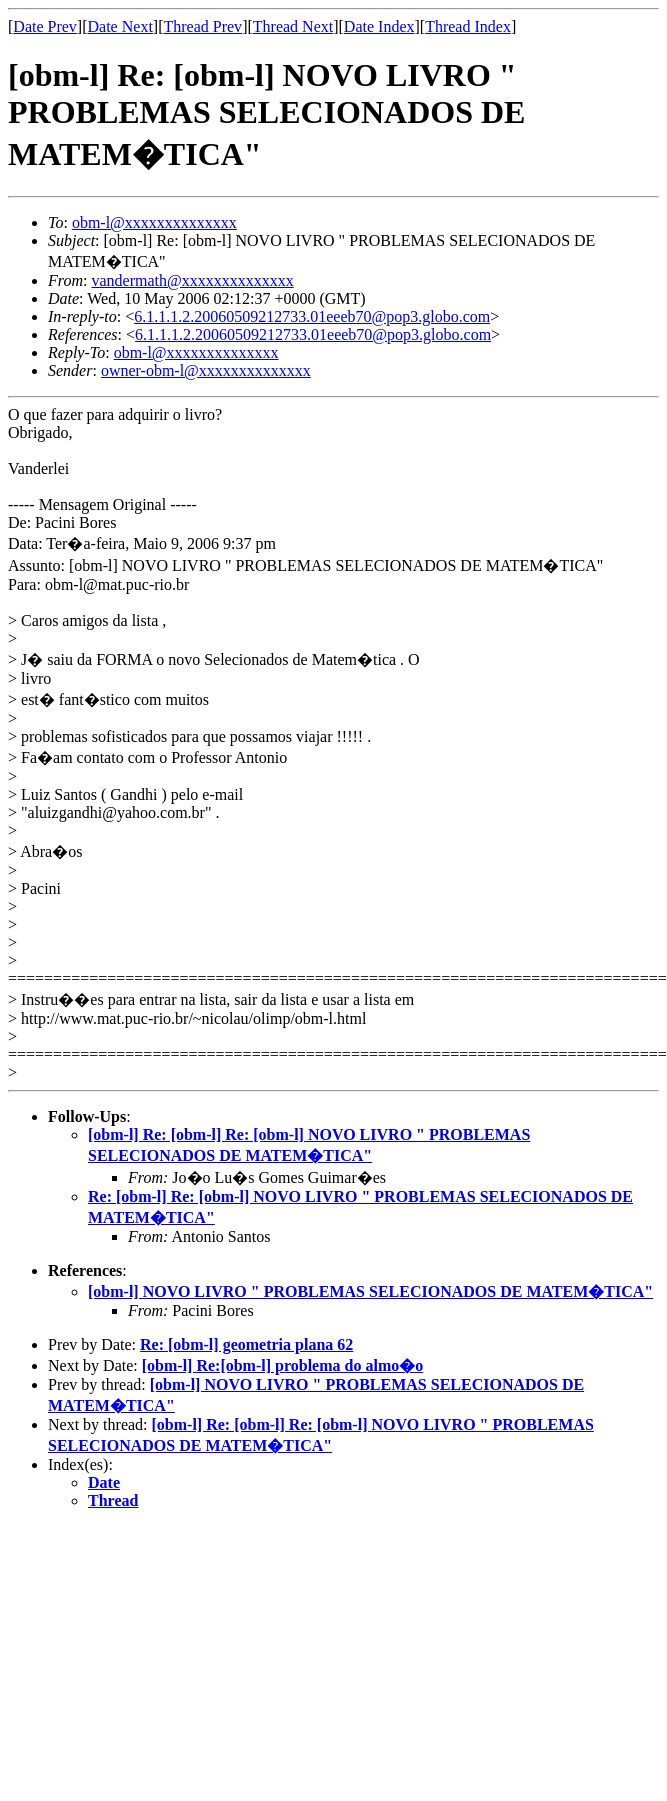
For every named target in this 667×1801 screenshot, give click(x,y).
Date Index (379, 26)
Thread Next (293, 26)
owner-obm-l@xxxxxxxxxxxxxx (206, 370)
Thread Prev (202, 26)
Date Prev (45, 26)
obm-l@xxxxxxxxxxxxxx (154, 222)
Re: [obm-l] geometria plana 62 (246, 1344)
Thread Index (468, 26)
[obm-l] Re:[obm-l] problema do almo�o (282, 1365)
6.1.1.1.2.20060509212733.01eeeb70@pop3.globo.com (312, 316)
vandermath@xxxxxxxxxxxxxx (192, 280)
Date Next (120, 26)
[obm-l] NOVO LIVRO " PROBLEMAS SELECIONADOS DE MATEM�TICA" (370, 1291)
